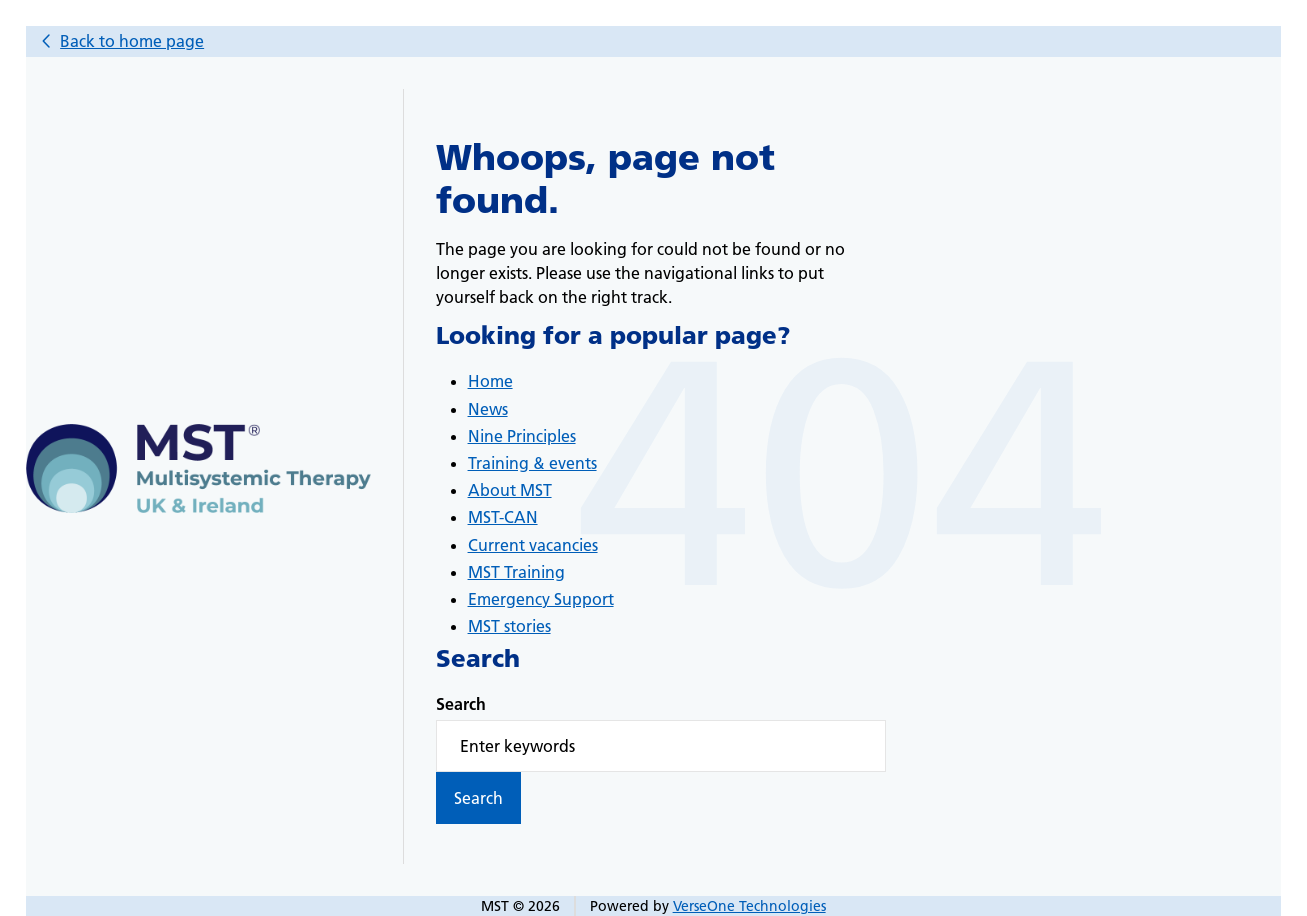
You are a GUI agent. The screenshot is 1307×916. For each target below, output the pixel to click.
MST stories (509, 626)
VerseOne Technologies (749, 906)
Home (490, 381)
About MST (510, 490)
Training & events (532, 463)
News (488, 409)
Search (461, 704)
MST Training (516, 572)
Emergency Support (541, 599)
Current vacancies (533, 545)
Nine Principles (522, 436)
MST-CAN (503, 517)
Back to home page (132, 41)
